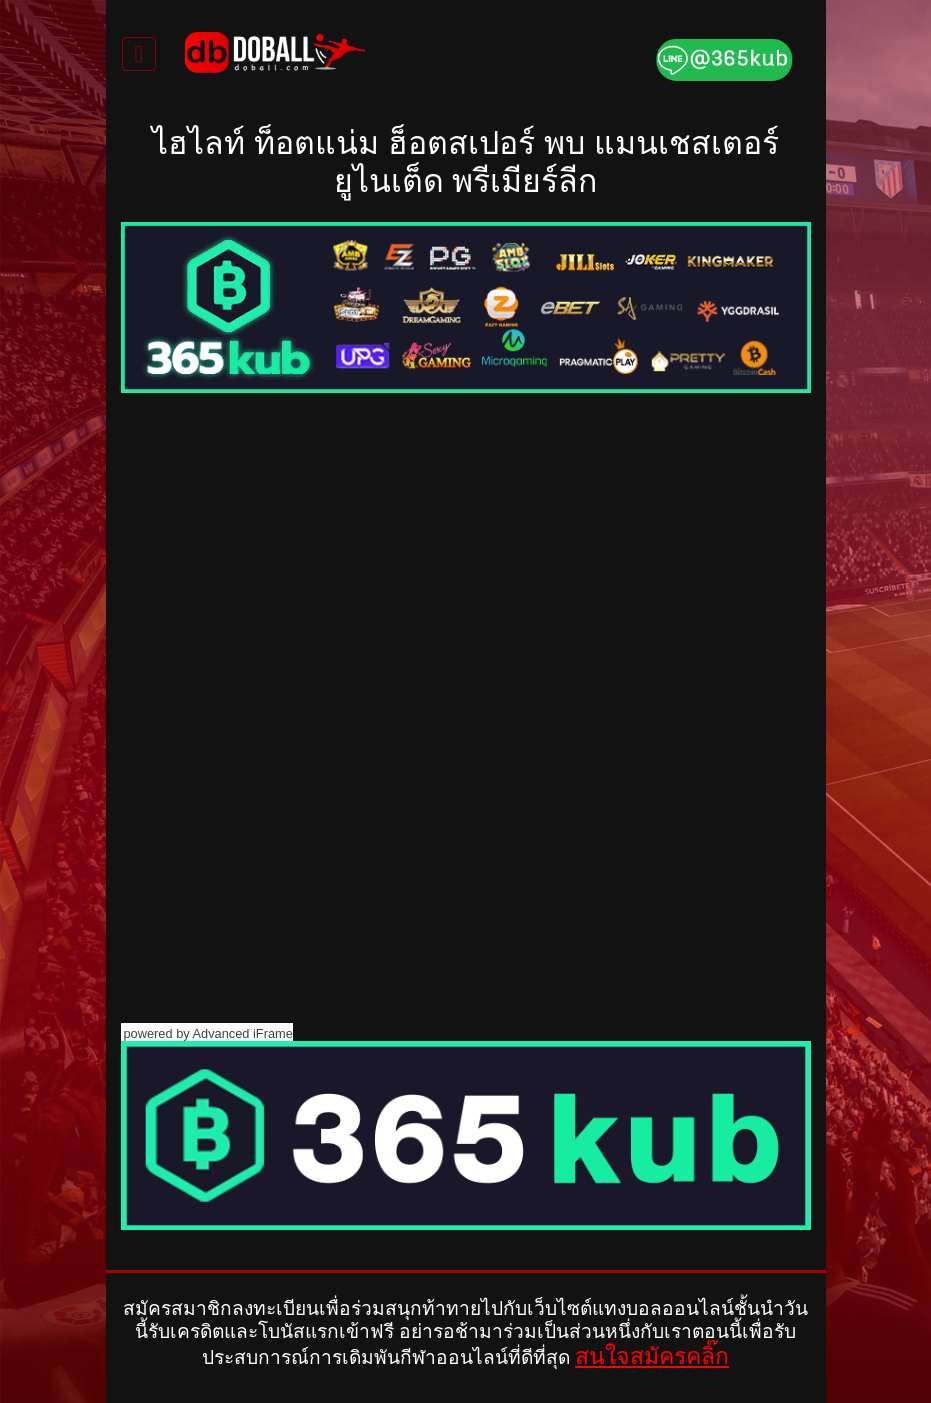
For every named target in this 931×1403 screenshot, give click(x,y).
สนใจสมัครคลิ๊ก (652, 1356)
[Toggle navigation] (139, 54)
